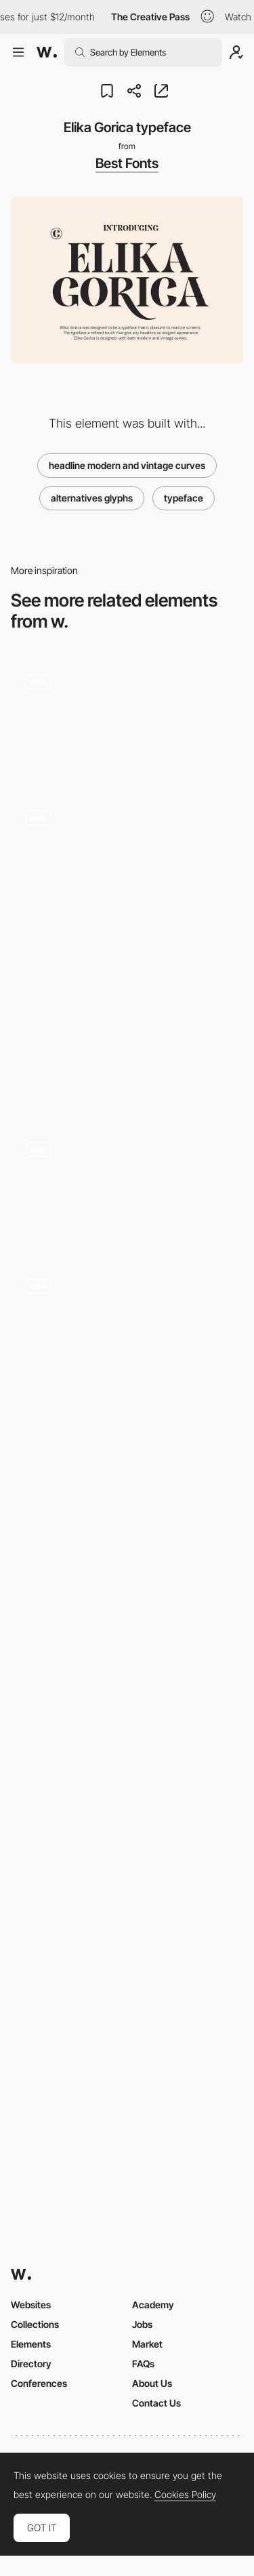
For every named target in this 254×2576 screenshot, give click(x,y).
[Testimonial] (127, 1321)
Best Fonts (127, 163)
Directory (31, 2363)
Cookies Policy (185, 2494)
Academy (153, 2304)
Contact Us (156, 2403)
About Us (152, 2383)
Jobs (142, 2324)
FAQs (143, 2363)
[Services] (127, 1682)
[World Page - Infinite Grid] (127, 854)
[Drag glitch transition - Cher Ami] (127, 717)
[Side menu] (127, 1185)
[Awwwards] (47, 52)
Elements (31, 2344)
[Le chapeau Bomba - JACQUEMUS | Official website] (127, 1019)
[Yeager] (127, 1487)
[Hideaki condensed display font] (127, 1876)
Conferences (39, 2383)
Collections (35, 2324)
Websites (31, 2304)
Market (147, 2344)
